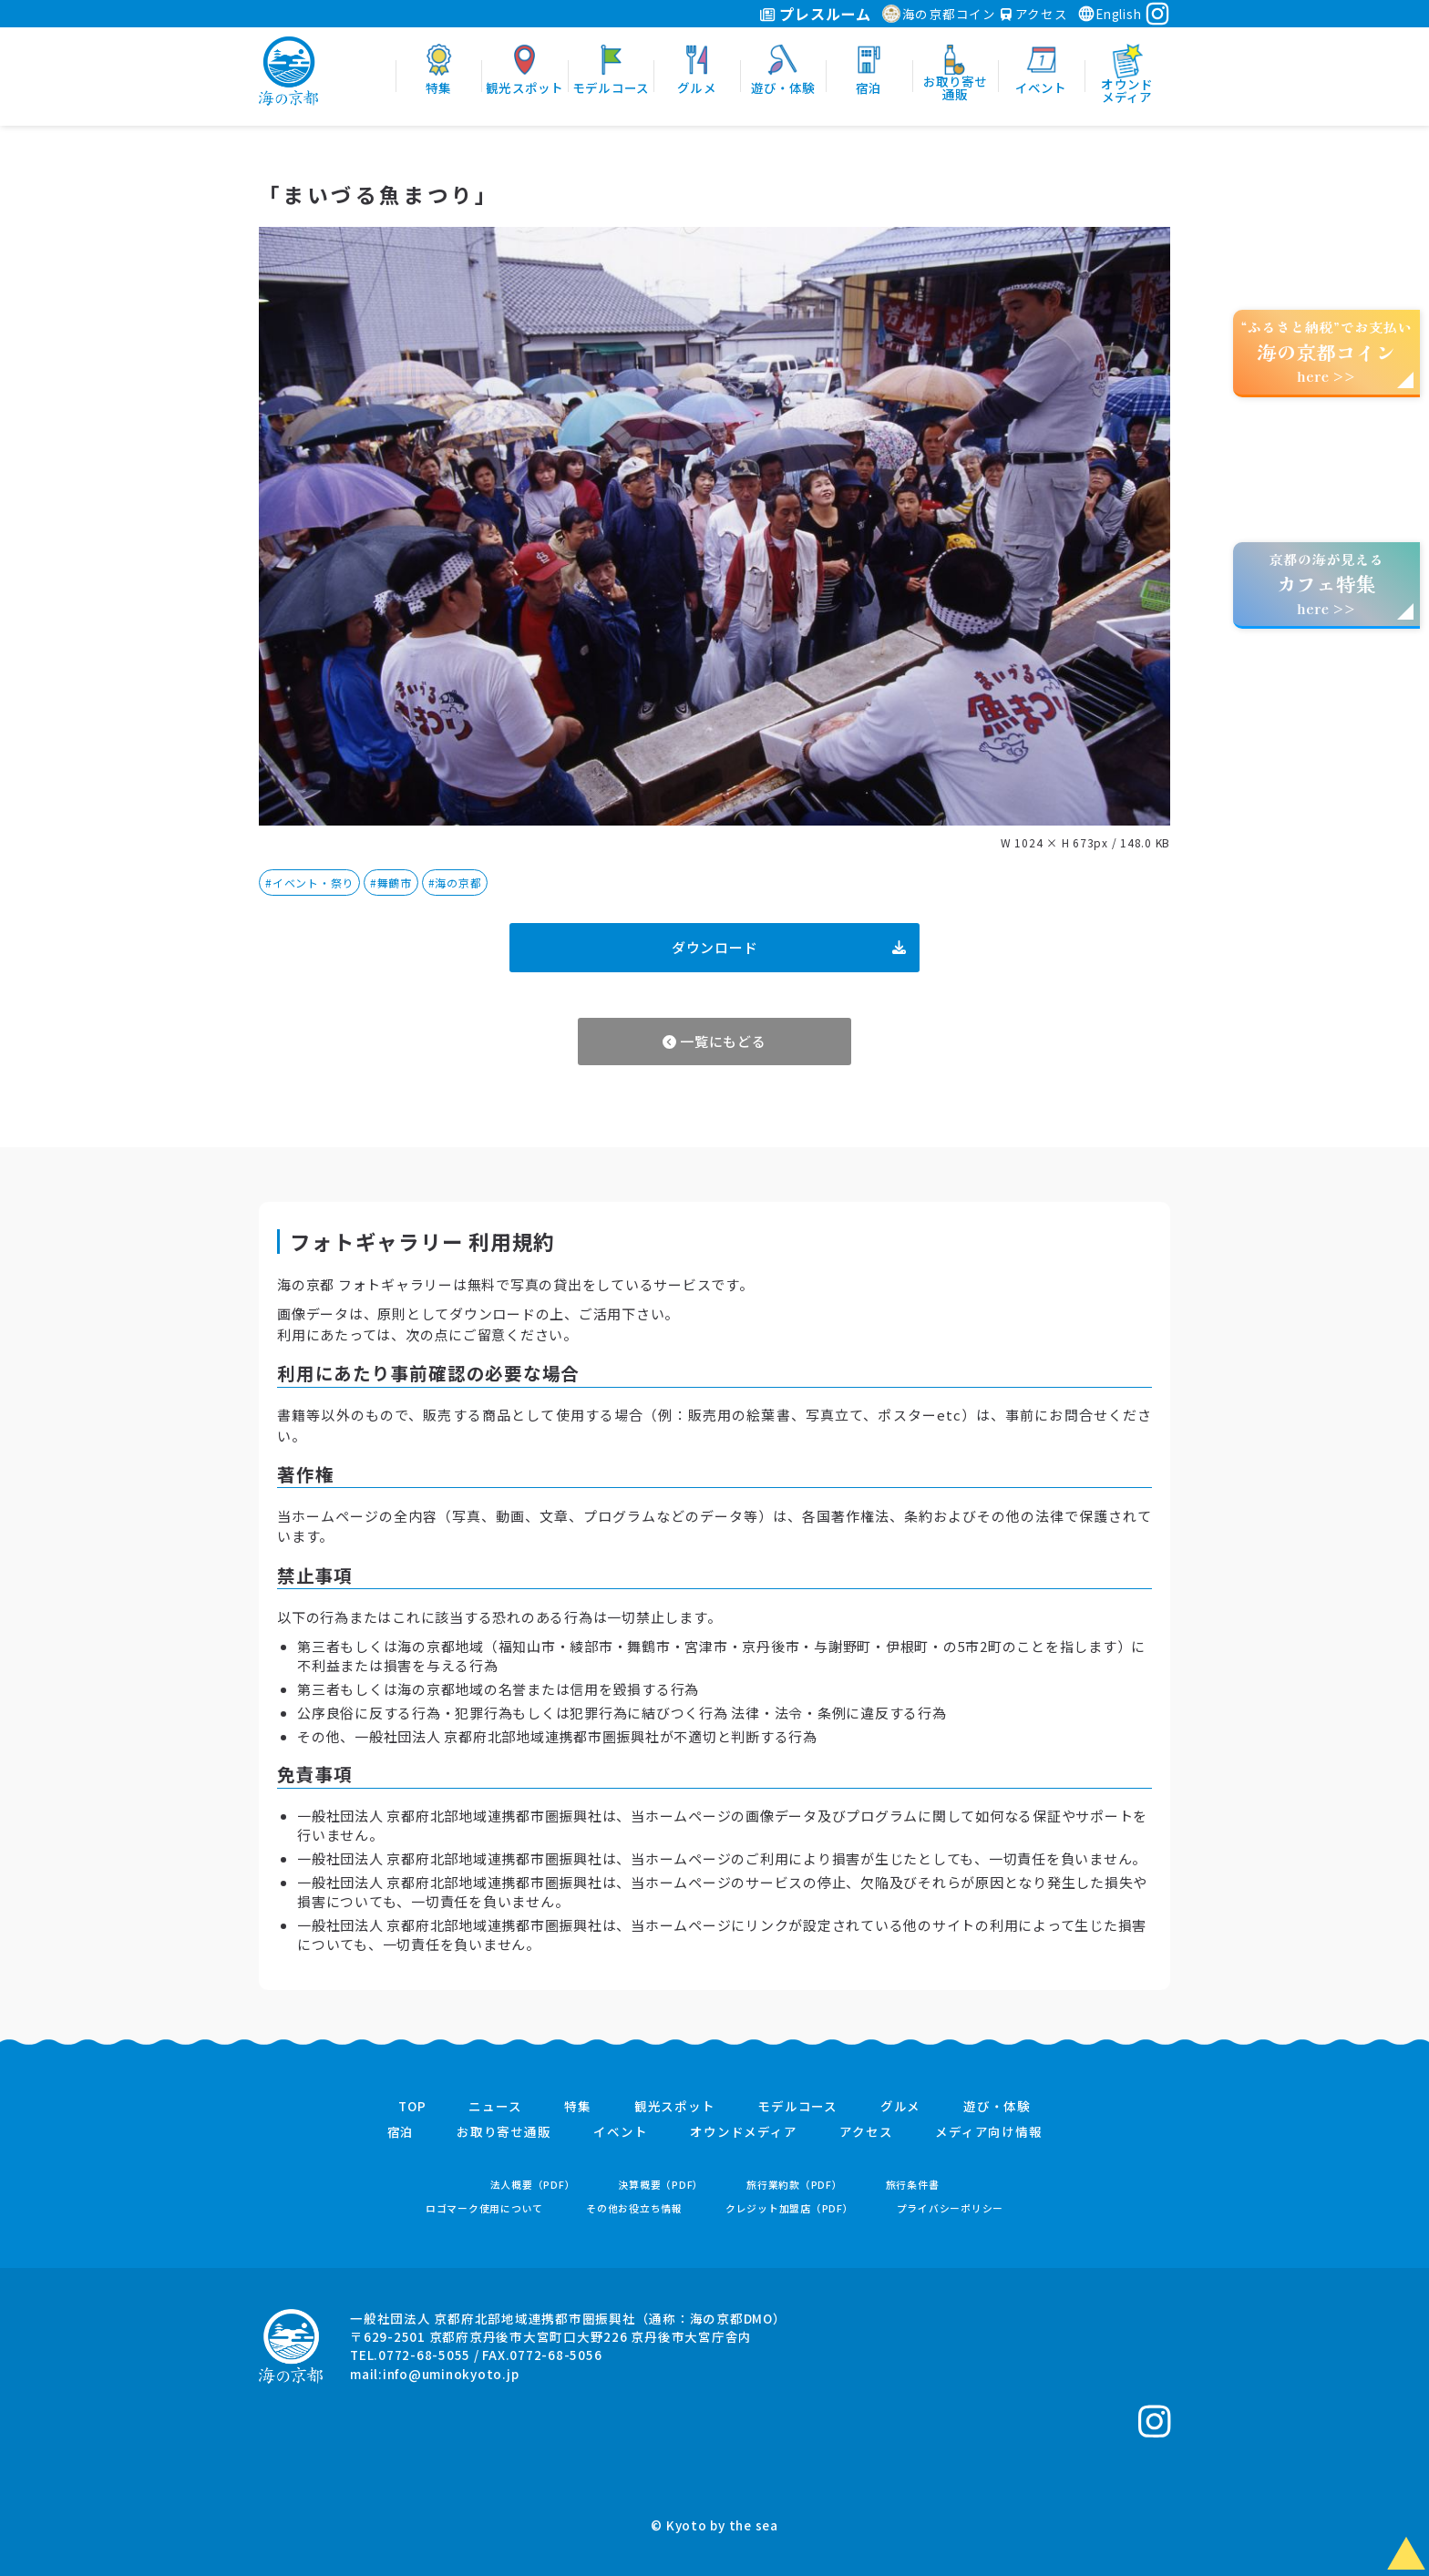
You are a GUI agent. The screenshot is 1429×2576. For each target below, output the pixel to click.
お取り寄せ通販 (503, 2132)
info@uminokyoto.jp (451, 2374)
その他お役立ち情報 (634, 2208)
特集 (577, 2106)
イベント (620, 2132)
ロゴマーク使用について (484, 2208)
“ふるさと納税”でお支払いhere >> (1327, 351)
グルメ (900, 2106)
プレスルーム (815, 14)
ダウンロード (789, 947)
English (1109, 14)
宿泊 (401, 2132)
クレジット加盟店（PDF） (789, 2208)
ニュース (494, 2106)
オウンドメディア (743, 2132)
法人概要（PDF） (533, 2185)
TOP (412, 2106)
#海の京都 (455, 882)
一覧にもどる (714, 1041)
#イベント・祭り (309, 882)
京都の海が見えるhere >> (1326, 583)
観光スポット (674, 2106)
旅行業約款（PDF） (794, 2185)
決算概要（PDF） (661, 2185)
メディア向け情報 (988, 2132)
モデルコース (797, 2106)
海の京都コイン (939, 14)
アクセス (1034, 14)
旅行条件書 (913, 2185)
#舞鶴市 (391, 882)
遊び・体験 (997, 2106)
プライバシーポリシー (950, 2208)
